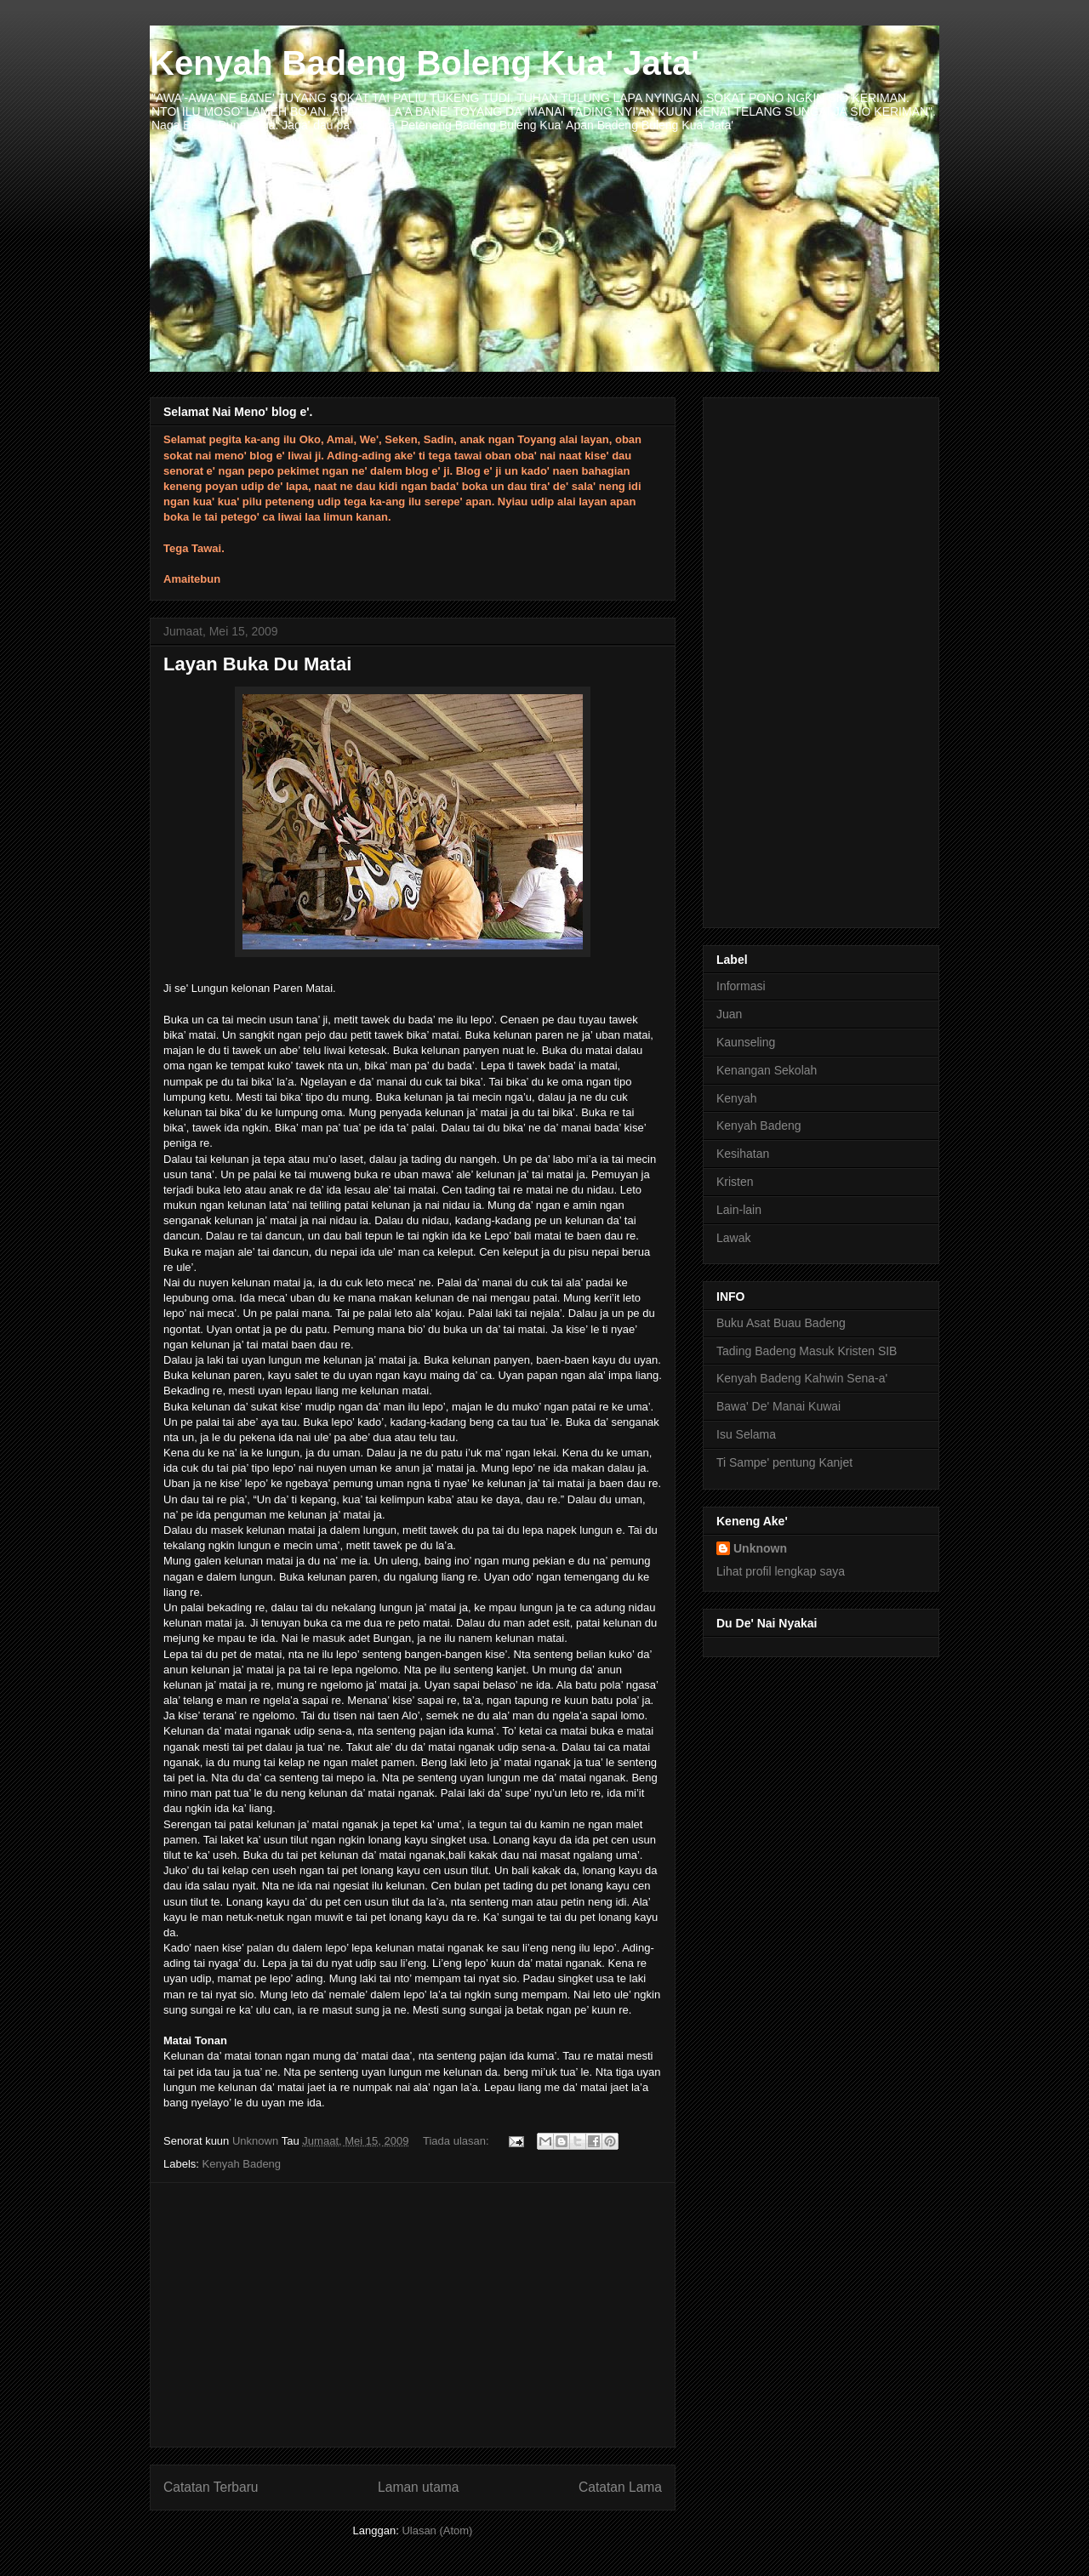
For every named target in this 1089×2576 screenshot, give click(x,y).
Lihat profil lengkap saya (780, 1571)
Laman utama (418, 2487)
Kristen (735, 1181)
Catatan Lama (620, 2487)
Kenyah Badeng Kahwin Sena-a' (801, 1378)
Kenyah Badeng (242, 2163)
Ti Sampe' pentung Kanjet (784, 1462)
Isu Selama (746, 1434)
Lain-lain (738, 1210)
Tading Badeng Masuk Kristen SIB (806, 1351)
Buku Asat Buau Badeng (781, 1323)
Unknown (760, 1548)
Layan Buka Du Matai (257, 664)
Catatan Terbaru (211, 2487)
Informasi (741, 986)
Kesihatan (742, 1153)
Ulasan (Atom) (437, 2530)
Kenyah (736, 1098)
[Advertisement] (412, 2315)
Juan (729, 1014)
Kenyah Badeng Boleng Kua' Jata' (424, 63)
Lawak (733, 1238)
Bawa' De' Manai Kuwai (778, 1406)
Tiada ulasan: (457, 2140)
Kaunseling (745, 1042)
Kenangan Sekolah (766, 1070)
